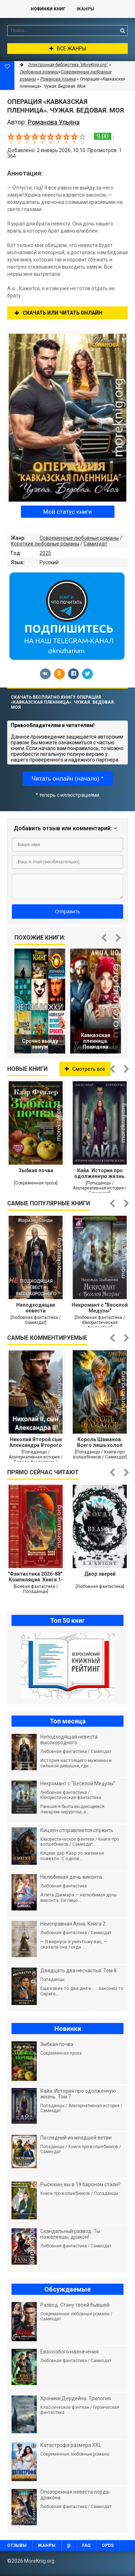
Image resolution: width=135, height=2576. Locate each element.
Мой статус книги (67, 511)
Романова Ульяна (58, 79)
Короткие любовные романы (45, 544)
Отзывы (17, 2545)
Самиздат (95, 544)
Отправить (67, 911)
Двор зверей (100, 1574)
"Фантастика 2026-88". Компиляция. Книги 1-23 (36, 1576)
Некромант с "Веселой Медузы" (100, 1308)
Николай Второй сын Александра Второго (35, 1442)
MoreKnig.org (12, 9)
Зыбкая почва (35, 1170)
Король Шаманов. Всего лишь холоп (99, 1442)
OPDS (108, 2545)
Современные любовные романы (79, 538)
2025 (45, 553)
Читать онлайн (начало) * (68, 778)
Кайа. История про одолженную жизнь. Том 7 (100, 1173)
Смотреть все (85, 1069)
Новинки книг (48, 9)
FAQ (86, 2545)
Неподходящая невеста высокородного (35, 1308)
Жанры (85, 9)
